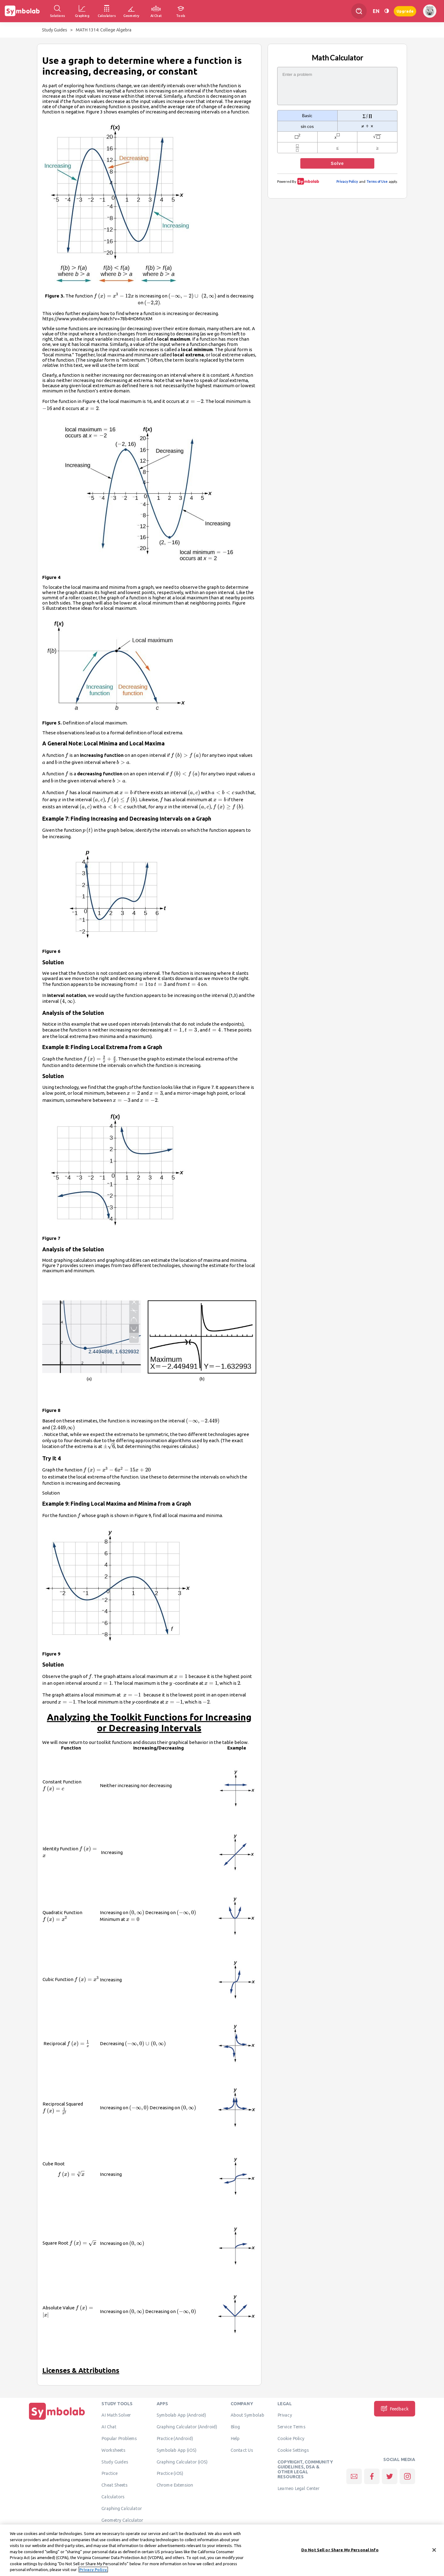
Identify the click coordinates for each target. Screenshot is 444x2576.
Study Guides (54, 29)
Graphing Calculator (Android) (187, 2426)
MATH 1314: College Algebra (103, 29)
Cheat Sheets (114, 2484)
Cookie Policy (291, 2438)
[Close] (434, 2551)
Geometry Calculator (122, 2519)
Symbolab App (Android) (181, 2414)
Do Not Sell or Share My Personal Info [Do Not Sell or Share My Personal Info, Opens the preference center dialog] (340, 2551)
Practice (109, 2473)
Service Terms (292, 2426)
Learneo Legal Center (298, 2488)
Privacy (285, 2414)
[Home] (57, 2419)
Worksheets (113, 2449)
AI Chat (108, 2426)
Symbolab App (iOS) (177, 2449)
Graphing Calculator (121, 2508)
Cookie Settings (293, 2449)
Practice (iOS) (170, 2473)
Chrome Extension (175, 2484)
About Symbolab (247, 2414)
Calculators (113, 2496)
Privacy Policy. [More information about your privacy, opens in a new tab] (93, 2572)
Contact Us (242, 2449)
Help (235, 2438)
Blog (235, 2426)
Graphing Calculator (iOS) (182, 2461)
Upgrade (405, 11)
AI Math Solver (116, 2414)
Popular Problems (119, 2438)
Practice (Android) (175, 2438)
